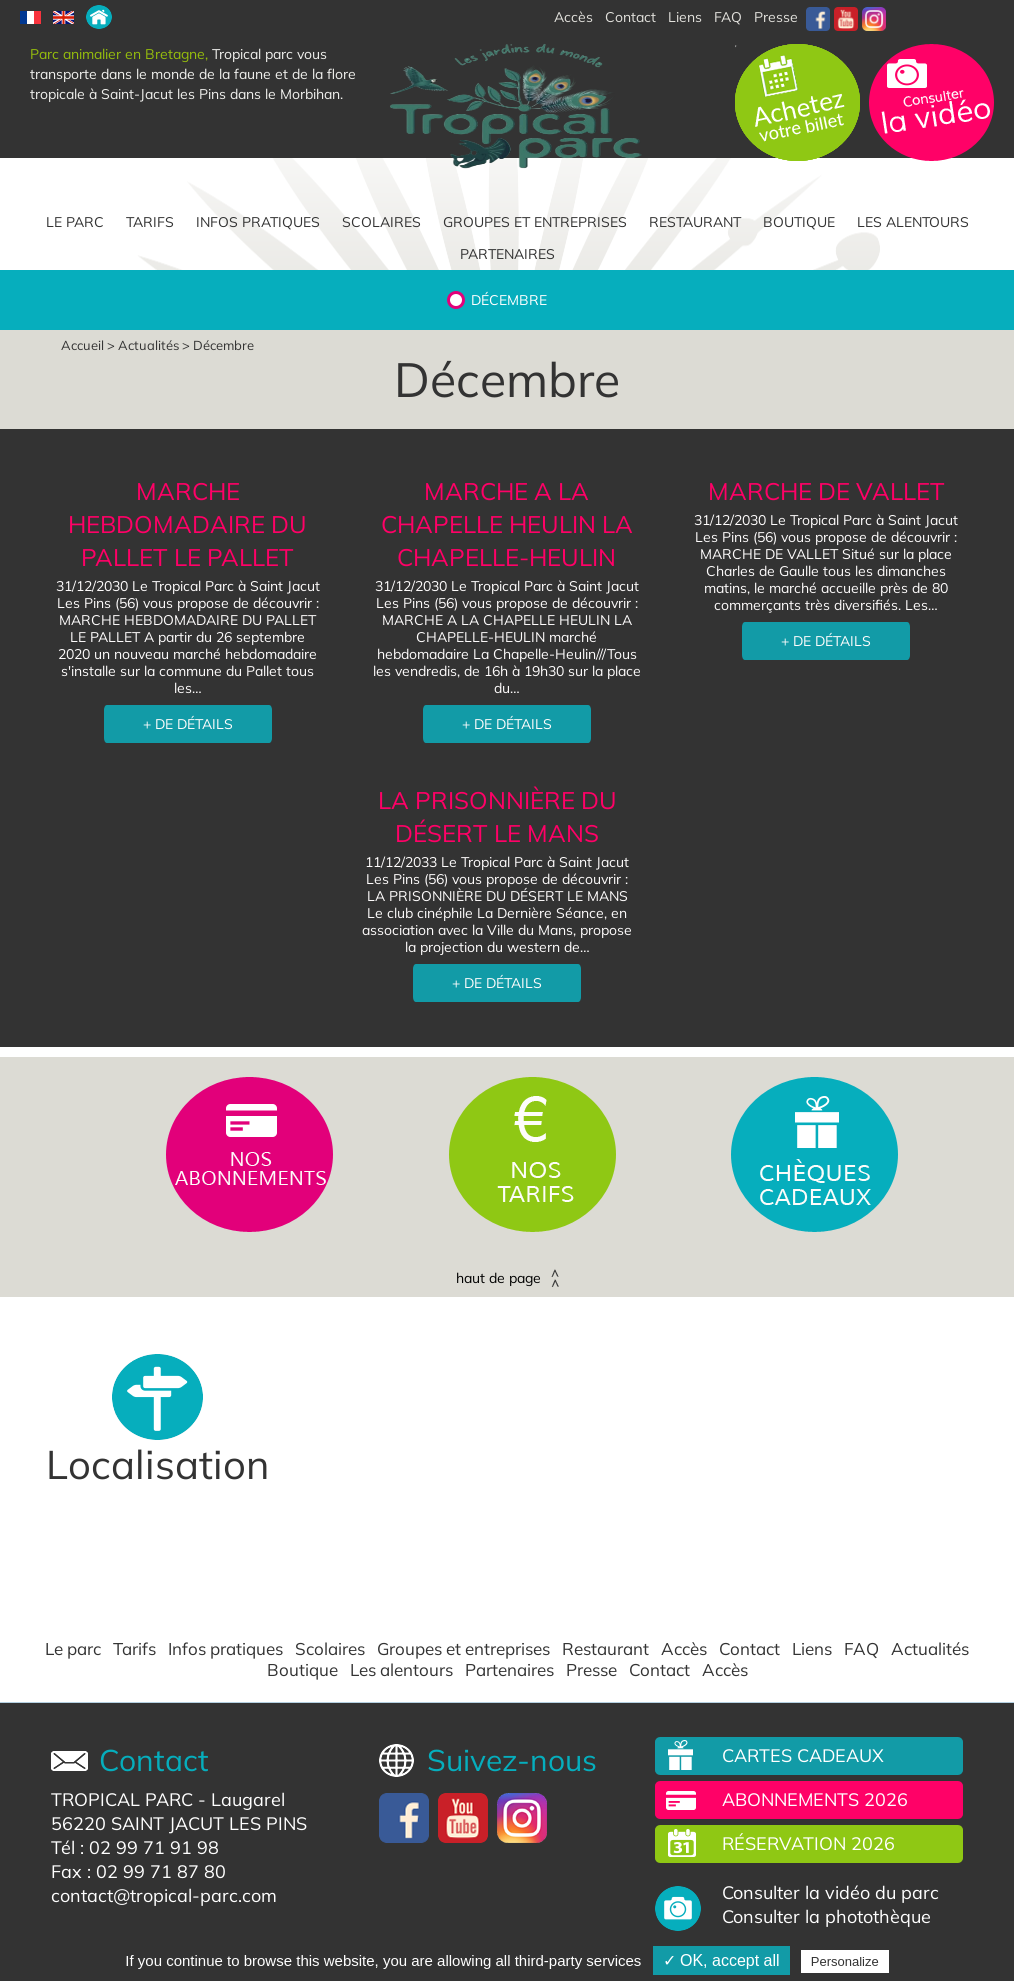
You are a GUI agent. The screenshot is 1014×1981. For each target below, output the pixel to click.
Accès (684, 1649)
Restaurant (695, 222)
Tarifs (150, 222)
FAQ (728, 17)
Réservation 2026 (808, 1843)
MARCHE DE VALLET (826, 491)
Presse (776, 17)
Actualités (148, 345)
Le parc (75, 222)
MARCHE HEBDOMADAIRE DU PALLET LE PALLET (187, 524)
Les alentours (913, 222)
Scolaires (381, 222)
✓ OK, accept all (721, 1960)
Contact (749, 1649)
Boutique (799, 222)
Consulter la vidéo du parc (830, 1893)
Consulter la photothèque (826, 1917)
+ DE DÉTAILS (188, 724)
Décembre (509, 300)
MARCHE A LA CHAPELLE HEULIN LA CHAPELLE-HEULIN (507, 524)
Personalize (845, 1961)
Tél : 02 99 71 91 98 (135, 1847)
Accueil (82, 345)
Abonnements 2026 (815, 1799)
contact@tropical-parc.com (164, 1895)
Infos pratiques (258, 222)
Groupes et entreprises (535, 222)
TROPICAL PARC (122, 1799)
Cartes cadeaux (803, 1755)
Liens (685, 17)
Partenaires (507, 254)
